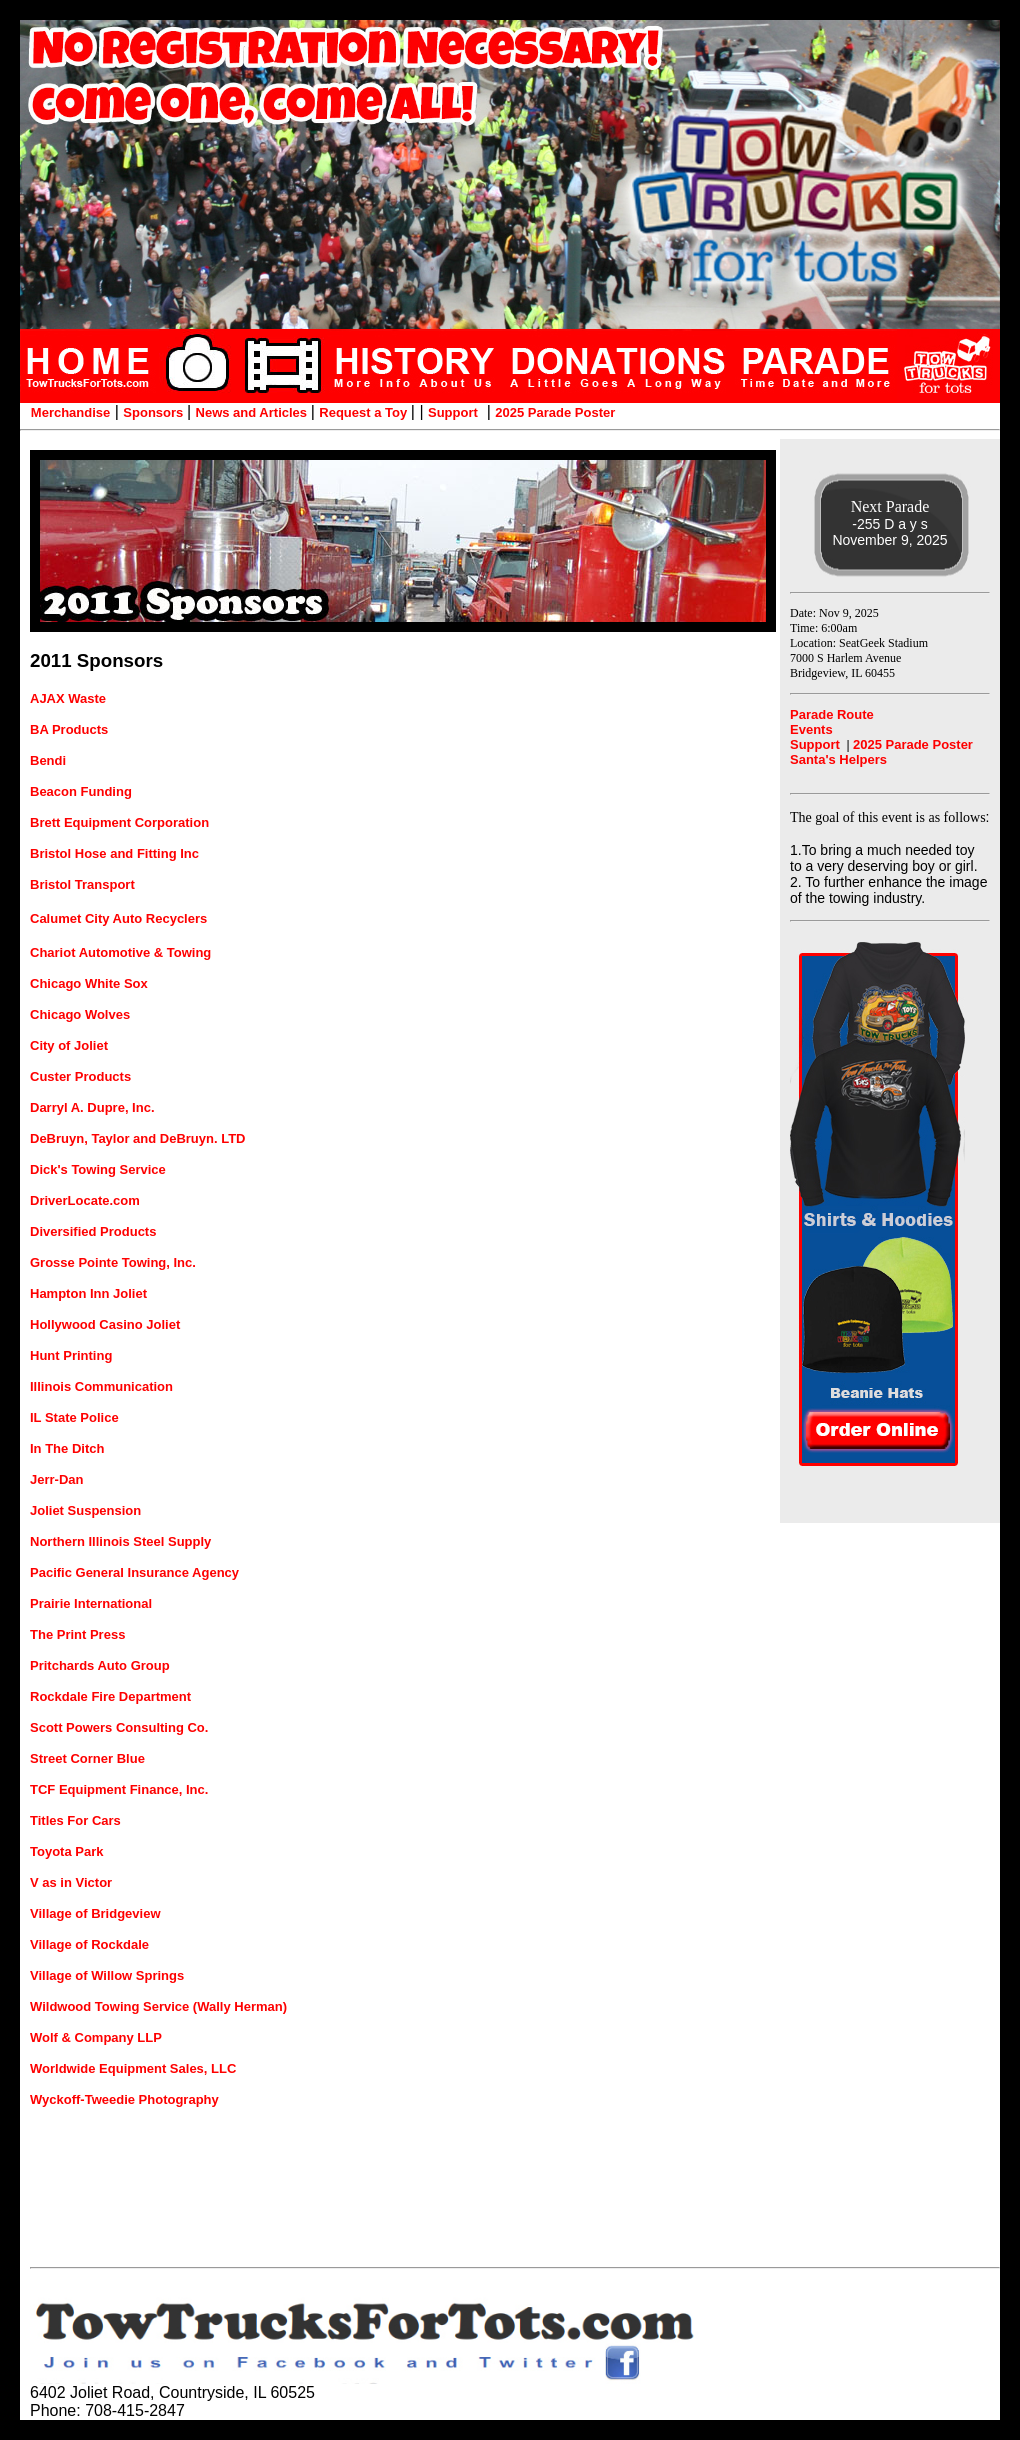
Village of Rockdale (89, 1944)
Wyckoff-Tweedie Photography (124, 2099)
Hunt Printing (71, 1355)
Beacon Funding (81, 791)
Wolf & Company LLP (96, 2037)
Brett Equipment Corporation (119, 822)
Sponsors (155, 412)
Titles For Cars (75, 1820)
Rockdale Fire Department (110, 1696)
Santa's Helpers (838, 759)
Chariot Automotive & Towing (120, 952)
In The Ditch (67, 1448)
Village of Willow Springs (107, 1975)
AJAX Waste (68, 698)
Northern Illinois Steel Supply (120, 1541)
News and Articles (253, 412)
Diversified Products (93, 1231)
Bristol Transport (82, 884)
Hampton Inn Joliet (88, 1293)
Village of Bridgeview (95, 1913)
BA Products (69, 729)
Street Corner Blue (87, 1758)
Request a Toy (365, 412)
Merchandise (65, 412)
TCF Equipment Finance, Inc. (119, 1789)
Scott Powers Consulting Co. (119, 1727)
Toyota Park (66, 1851)
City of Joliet (69, 1045)
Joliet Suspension (85, 1510)
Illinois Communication (101, 1386)
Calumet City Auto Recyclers (118, 918)
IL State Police (74, 1417)
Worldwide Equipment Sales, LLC (133, 2068)
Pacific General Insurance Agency (134, 1572)
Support (453, 412)
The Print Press (77, 1634)
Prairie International (91, 1603)
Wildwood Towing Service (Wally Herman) (158, 2006)
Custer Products (80, 1076)
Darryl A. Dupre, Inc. (92, 1107)
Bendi (48, 760)
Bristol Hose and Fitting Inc (114, 853)
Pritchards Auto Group (100, 1665)
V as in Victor (71, 1882)
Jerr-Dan (56, 1479)
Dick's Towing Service (98, 1169)
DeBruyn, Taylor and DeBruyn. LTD (138, 1138)
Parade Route (832, 714)
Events (811, 729)
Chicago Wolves (80, 1014)
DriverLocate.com (85, 1200)
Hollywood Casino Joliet (105, 1324)
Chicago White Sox (89, 983)
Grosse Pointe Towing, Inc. (113, 1262)
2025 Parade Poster (555, 412)
